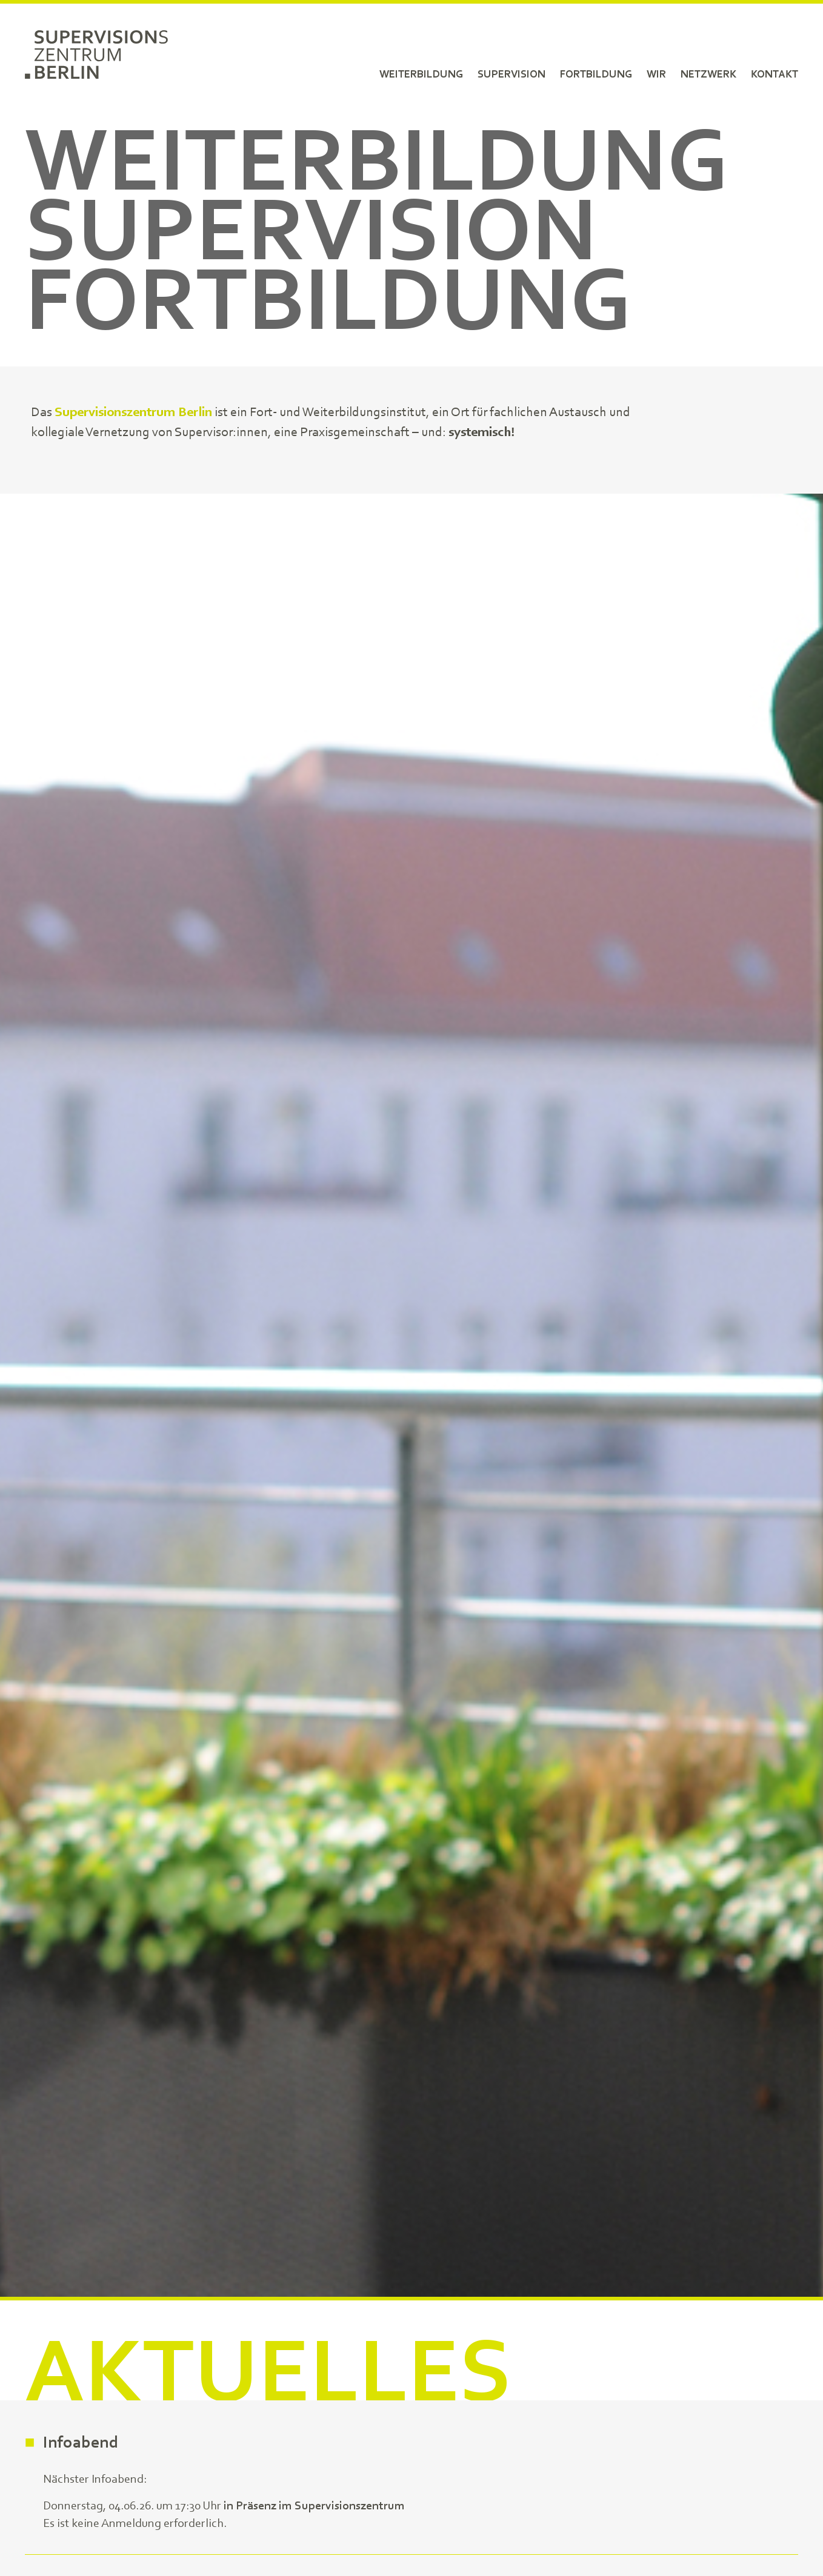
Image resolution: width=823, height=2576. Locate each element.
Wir (656, 74)
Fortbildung (596, 74)
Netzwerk (708, 74)
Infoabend (81, 2443)
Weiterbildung (421, 74)
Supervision (511, 74)
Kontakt (774, 74)
